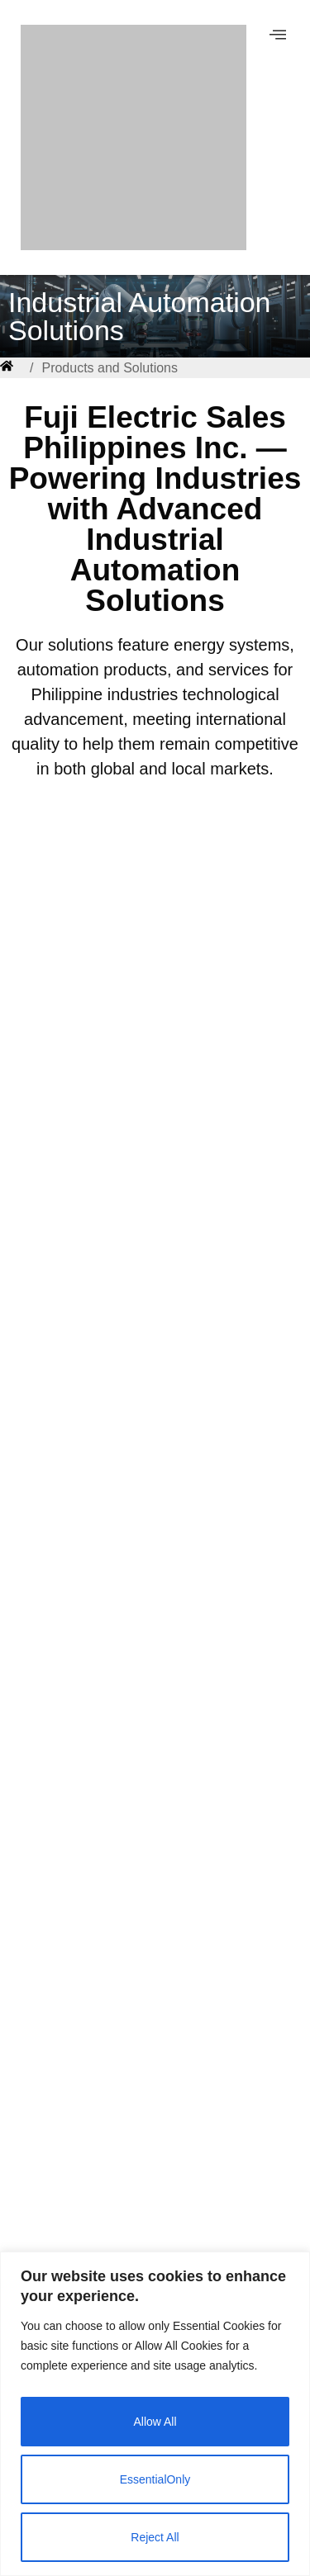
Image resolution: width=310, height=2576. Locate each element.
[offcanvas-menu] (278, 35)
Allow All (154, 2421)
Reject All (155, 2537)
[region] (155, 2414)
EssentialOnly (155, 2479)
